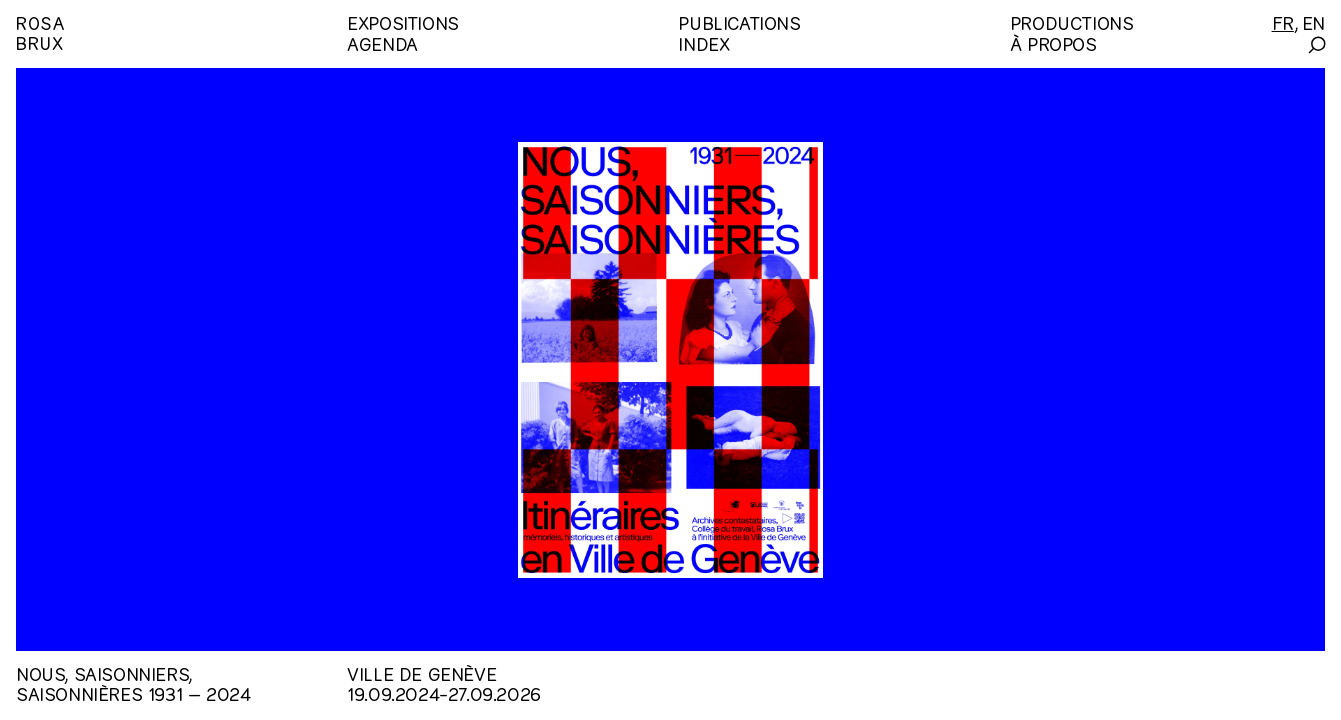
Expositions (403, 21)
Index (703, 42)
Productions (1072, 21)
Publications (739, 21)
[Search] (1315, 45)
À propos (1053, 42)
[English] (1313, 21)
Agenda (382, 42)
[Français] (1283, 21)
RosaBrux (40, 31)
